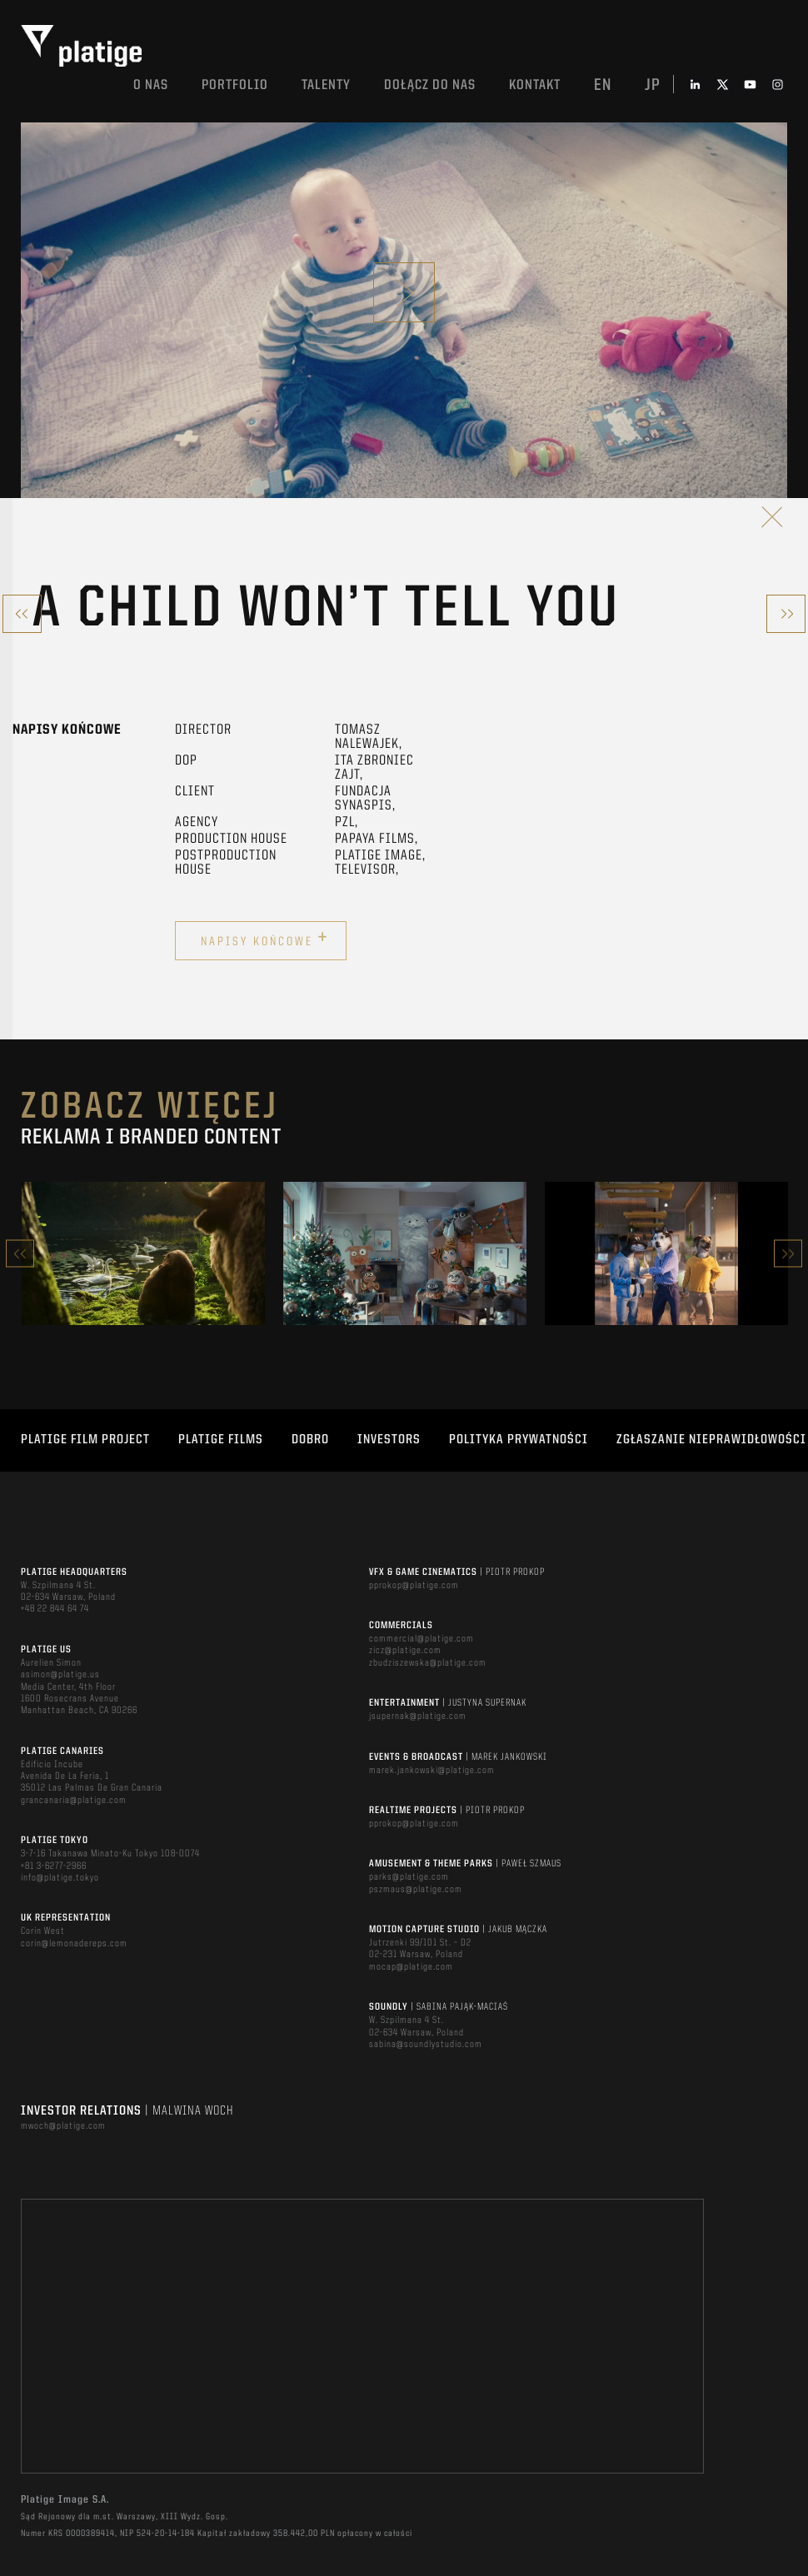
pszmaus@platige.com (415, 1890)
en (602, 85)
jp (653, 85)
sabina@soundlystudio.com (425, 2045)
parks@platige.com (409, 1877)
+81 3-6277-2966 (54, 1866)
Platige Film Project (85, 1440)
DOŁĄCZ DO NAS (430, 85)
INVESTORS (389, 1440)
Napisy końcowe (265, 938)
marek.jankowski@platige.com (432, 1771)
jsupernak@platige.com (417, 1716)
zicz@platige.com (405, 1651)
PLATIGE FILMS (220, 1440)
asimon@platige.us (60, 1675)
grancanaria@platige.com (74, 1801)
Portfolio (235, 85)
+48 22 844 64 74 (55, 1609)
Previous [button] (20, 1254)
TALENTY (326, 85)
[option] (143, 1253)
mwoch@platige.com (63, 2126)
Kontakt (535, 85)
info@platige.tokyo (60, 1878)
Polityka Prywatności (518, 1440)
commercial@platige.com (421, 1639)
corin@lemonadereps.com (74, 1944)
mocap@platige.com (411, 1967)
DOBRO (310, 1440)
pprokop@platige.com (414, 1586)
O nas (150, 85)
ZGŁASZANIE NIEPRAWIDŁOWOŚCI (711, 1440)
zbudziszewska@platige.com (427, 1663)
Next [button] (788, 1254)
